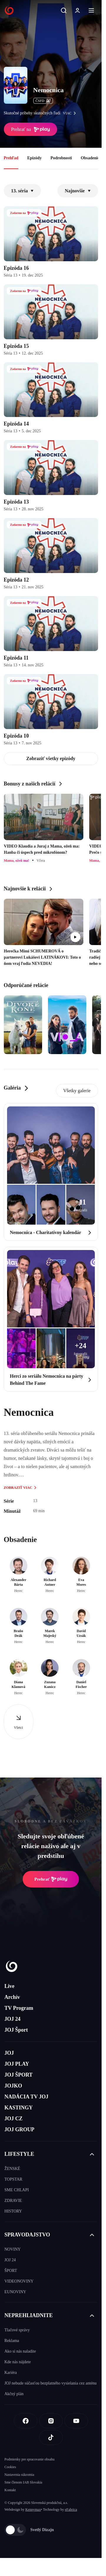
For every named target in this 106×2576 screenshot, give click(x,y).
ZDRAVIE (13, 2200)
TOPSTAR (13, 2179)
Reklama (11, 2340)
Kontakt (10, 2490)
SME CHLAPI (16, 2190)
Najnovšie (78, 190)
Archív (12, 1997)
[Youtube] (76, 2420)
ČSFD (43, 100)
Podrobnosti (61, 158)
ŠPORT (10, 2270)
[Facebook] (25, 2420)
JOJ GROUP (19, 2129)
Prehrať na (30, 129)
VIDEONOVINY (19, 2281)
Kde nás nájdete (17, 2362)
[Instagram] (51, 2420)
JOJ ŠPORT (18, 2075)
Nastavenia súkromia (19, 2475)
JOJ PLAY (16, 2064)
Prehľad (11, 158)
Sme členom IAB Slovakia (23, 2482)
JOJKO (13, 2086)
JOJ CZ (13, 2118)
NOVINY (12, 2249)
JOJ (9, 2053)
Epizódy (34, 158)
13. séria (22, 190)
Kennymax (33, 2509)
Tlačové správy (17, 2330)
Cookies (10, 2467)
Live (9, 1986)
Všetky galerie (77, 1090)
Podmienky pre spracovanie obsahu (29, 2459)
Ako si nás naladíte (20, 2351)
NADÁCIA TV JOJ (26, 2097)
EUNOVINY (15, 2292)
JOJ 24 (12, 2019)
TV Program (18, 2008)
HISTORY (13, 2211)
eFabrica (71, 2509)
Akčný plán (14, 2394)
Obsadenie (90, 158)
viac (71, 113)
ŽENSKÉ (12, 2168)
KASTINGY (18, 2108)
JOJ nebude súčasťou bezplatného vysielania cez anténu (50, 2383)
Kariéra (10, 2372)
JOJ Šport (16, 2030)
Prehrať (50, 1879)
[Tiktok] (51, 2437)
